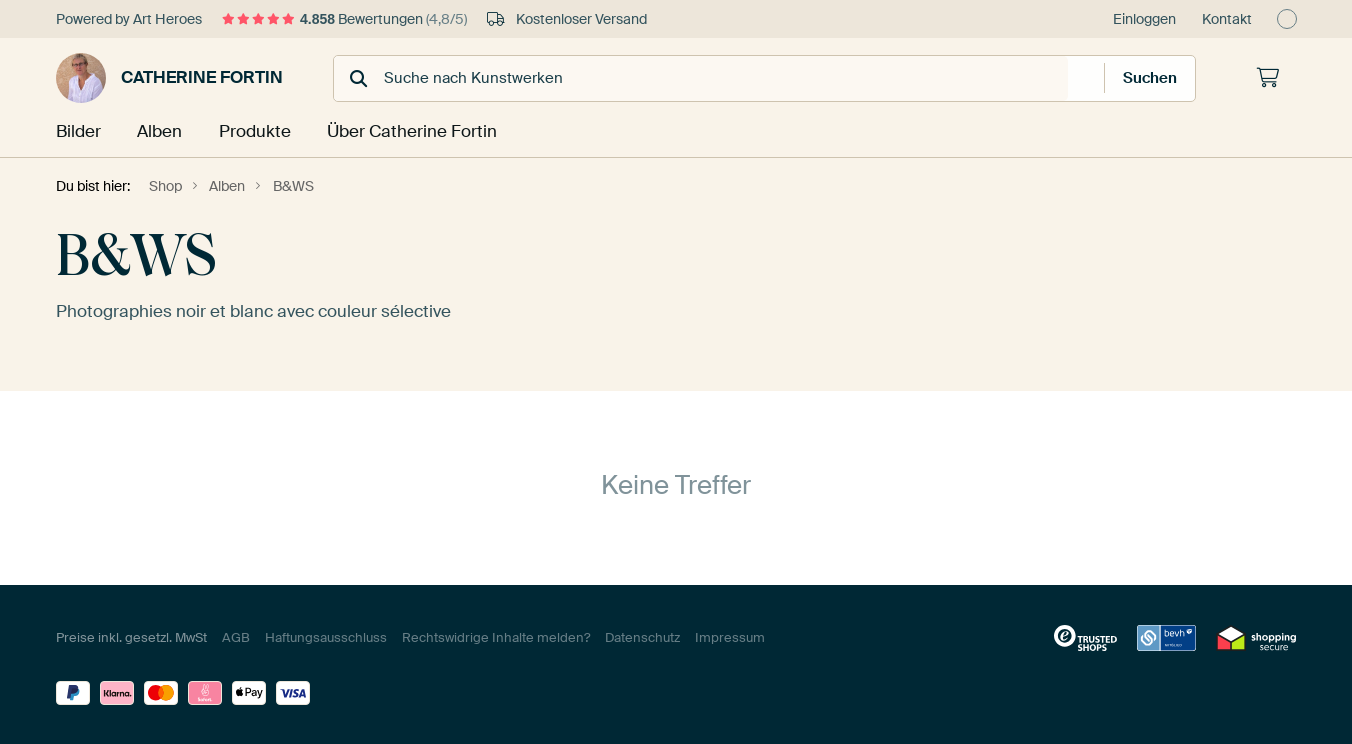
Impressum (730, 636)
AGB (236, 636)
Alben (161, 131)
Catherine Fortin (169, 78)
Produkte (256, 131)
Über (408, 131)
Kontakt (1227, 19)
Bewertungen (344, 19)
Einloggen (1144, 19)
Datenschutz (642, 636)
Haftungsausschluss (326, 636)
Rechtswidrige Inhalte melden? (496, 636)
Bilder (78, 131)
